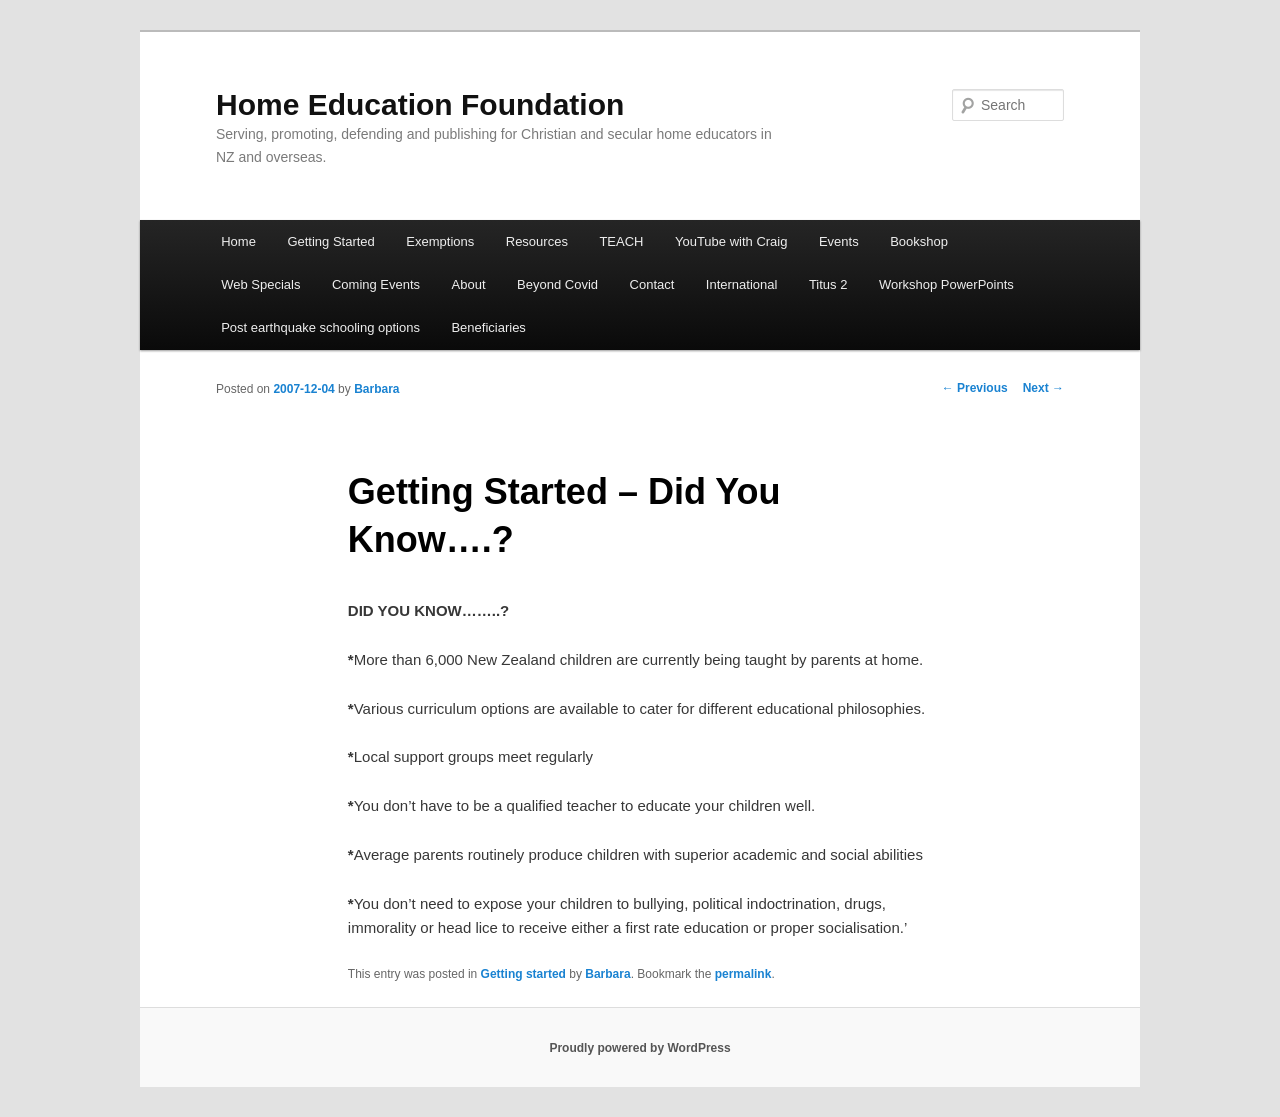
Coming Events (376, 284)
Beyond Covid (557, 284)
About (469, 284)
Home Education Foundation (420, 104)
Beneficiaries (488, 327)
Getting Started (330, 241)
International (742, 284)
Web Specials (260, 284)
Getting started (523, 974)
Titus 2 (828, 284)
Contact (652, 284)
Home (238, 241)
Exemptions (440, 241)
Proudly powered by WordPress (639, 1048)
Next (1043, 388)
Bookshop (919, 241)
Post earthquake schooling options (320, 327)
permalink (743, 974)
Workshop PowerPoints (946, 284)
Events (839, 241)
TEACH (621, 241)
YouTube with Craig (731, 241)
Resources (537, 241)
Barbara (376, 389)
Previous (975, 388)
